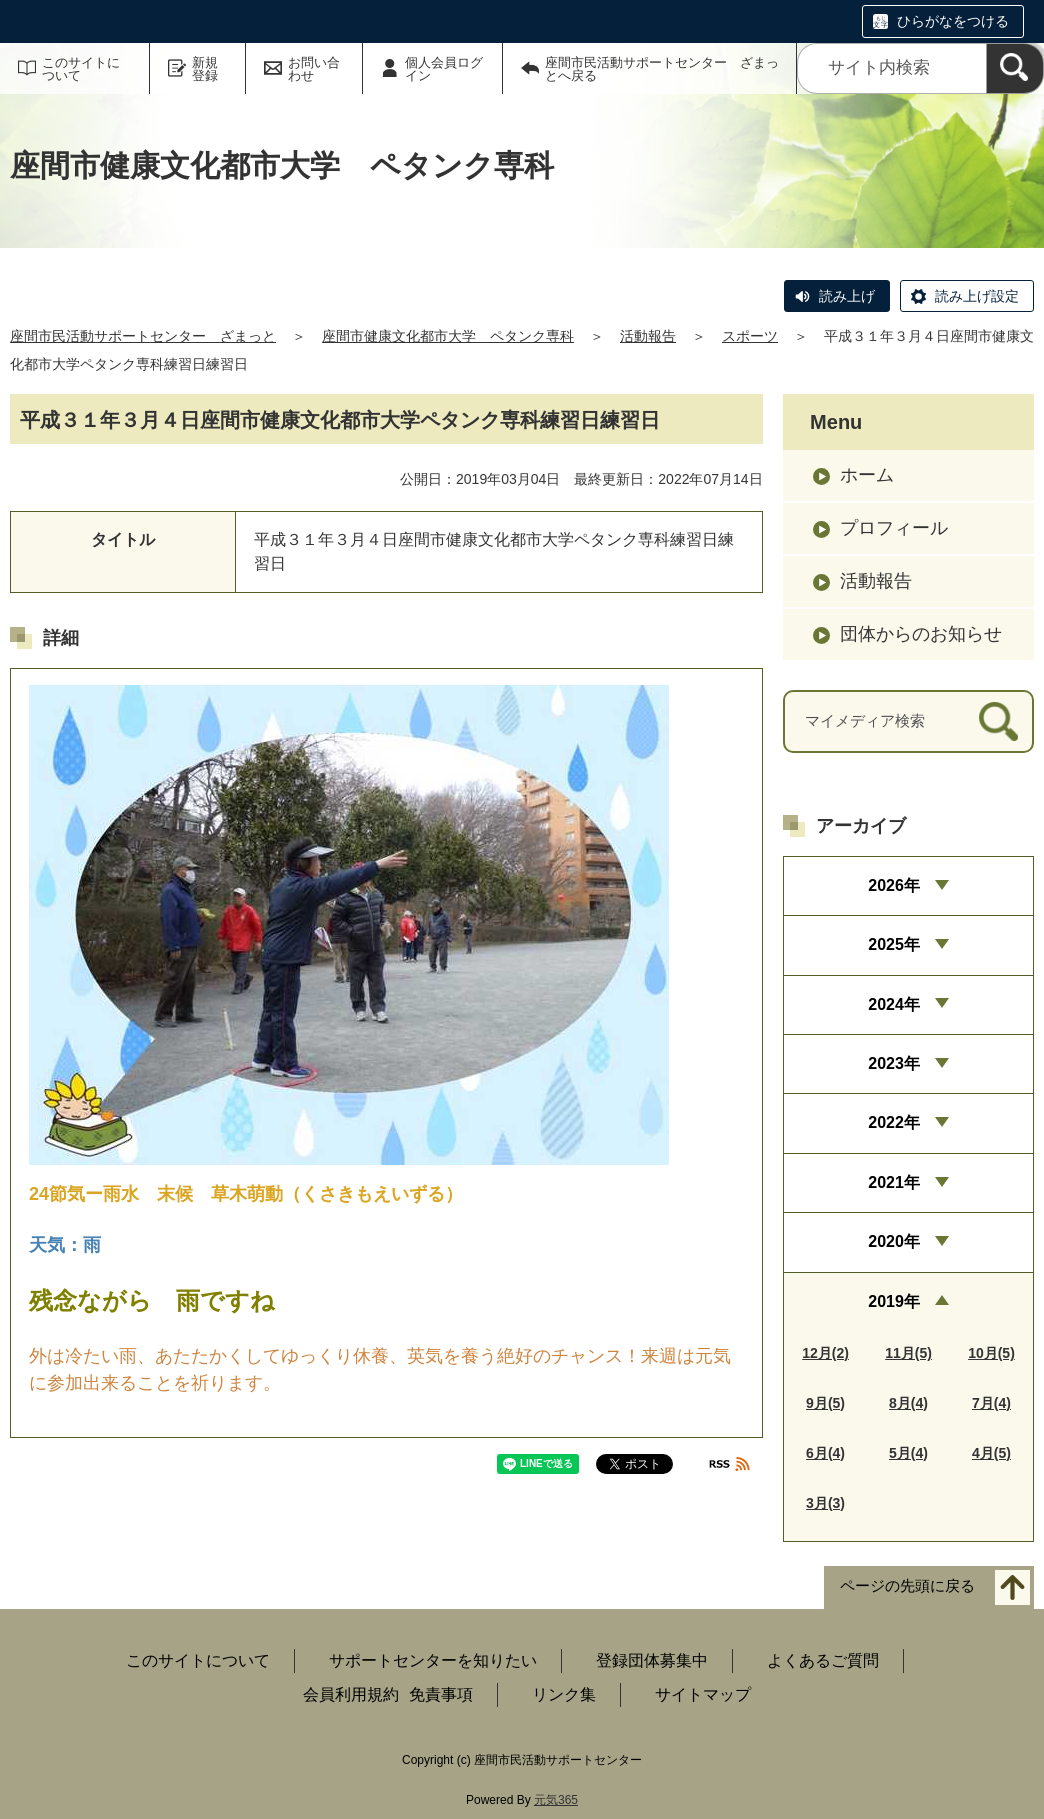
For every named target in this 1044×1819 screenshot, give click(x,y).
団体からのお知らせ (921, 634)
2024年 (894, 1004)
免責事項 (441, 1694)
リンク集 (564, 1694)
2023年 (894, 1063)
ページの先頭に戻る (907, 1585)
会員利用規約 (351, 1694)
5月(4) (908, 1453)
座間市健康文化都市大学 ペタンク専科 (448, 336)
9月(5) (825, 1403)
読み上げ (847, 296)
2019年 (894, 1301)
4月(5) (991, 1453)
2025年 (894, 944)
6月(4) (825, 1453)
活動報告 (648, 336)
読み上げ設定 (977, 296)
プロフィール (894, 528)
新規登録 (205, 69)
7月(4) (991, 1403)
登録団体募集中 (652, 1660)
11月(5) (908, 1353)
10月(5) (991, 1353)
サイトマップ (703, 1694)
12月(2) (825, 1353)
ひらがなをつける (953, 21)
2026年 (894, 885)
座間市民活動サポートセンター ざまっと (143, 336)
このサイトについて (81, 69)
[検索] (1015, 68)
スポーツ (750, 336)
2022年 (894, 1122)
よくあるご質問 (823, 1660)
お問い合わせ (314, 69)
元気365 (556, 1800)
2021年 (894, 1182)
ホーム (867, 475)
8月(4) (908, 1403)
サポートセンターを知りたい (433, 1660)
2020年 (894, 1241)
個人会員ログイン (444, 69)
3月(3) (825, 1503)
